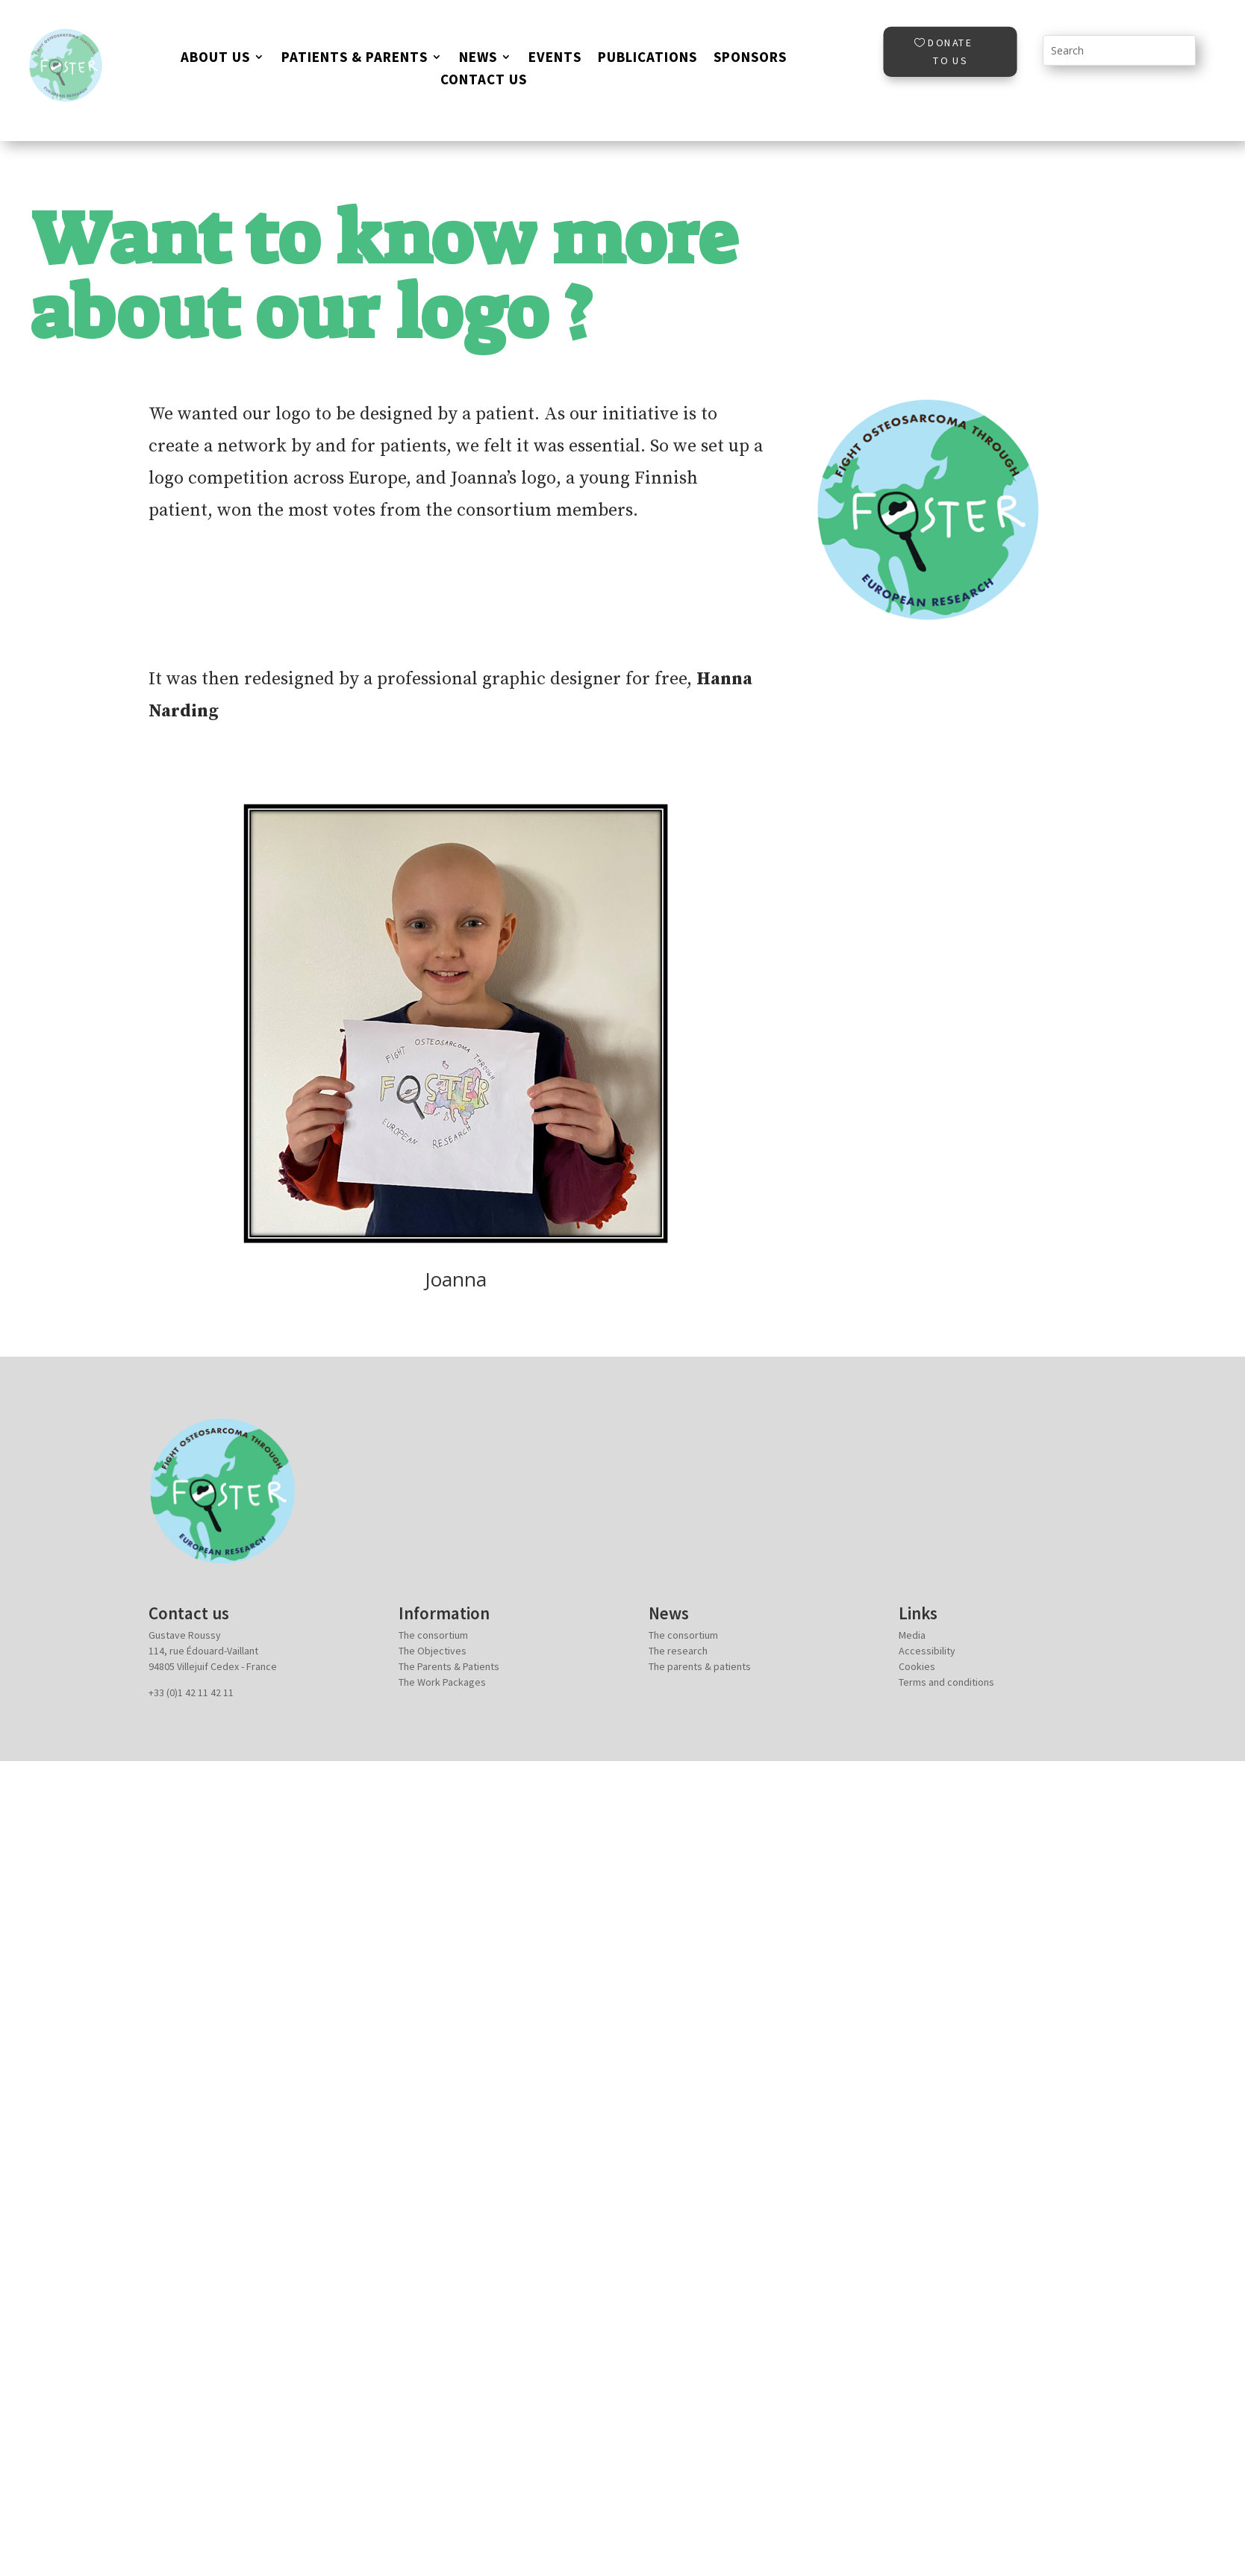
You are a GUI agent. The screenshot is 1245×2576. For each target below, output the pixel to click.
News (478, 58)
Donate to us (950, 51)
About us (215, 58)
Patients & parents (354, 58)
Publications (647, 58)
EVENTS (554, 58)
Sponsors (750, 58)
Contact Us (483, 81)
